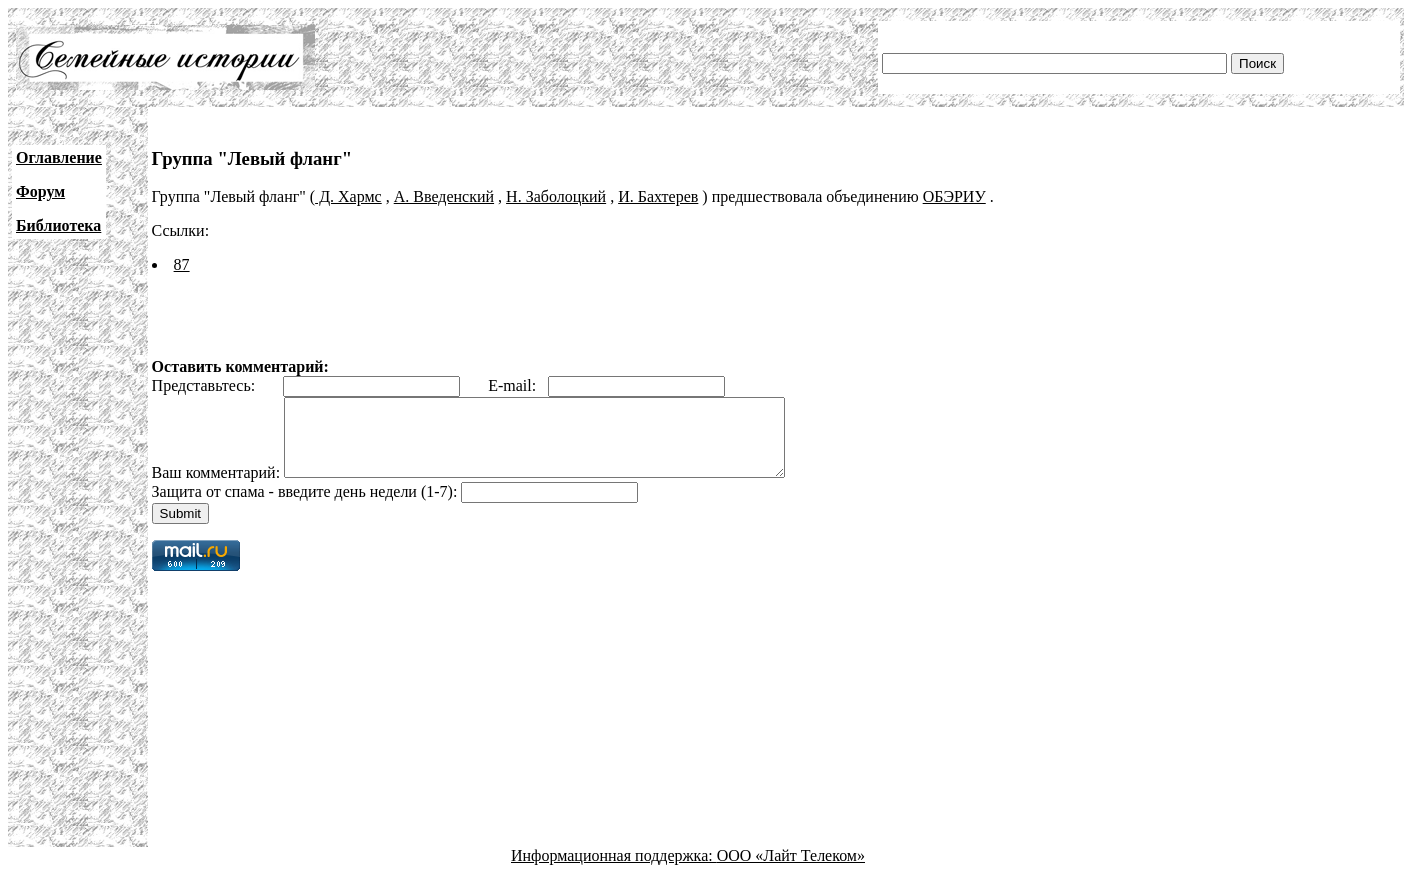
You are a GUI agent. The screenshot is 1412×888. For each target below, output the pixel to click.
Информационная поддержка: (614, 870)
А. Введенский (444, 196)
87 (182, 264)
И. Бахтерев (658, 196)
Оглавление (59, 157)
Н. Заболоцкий (556, 196)
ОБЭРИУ (954, 196)
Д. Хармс (348, 196)
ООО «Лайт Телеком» (791, 870)
